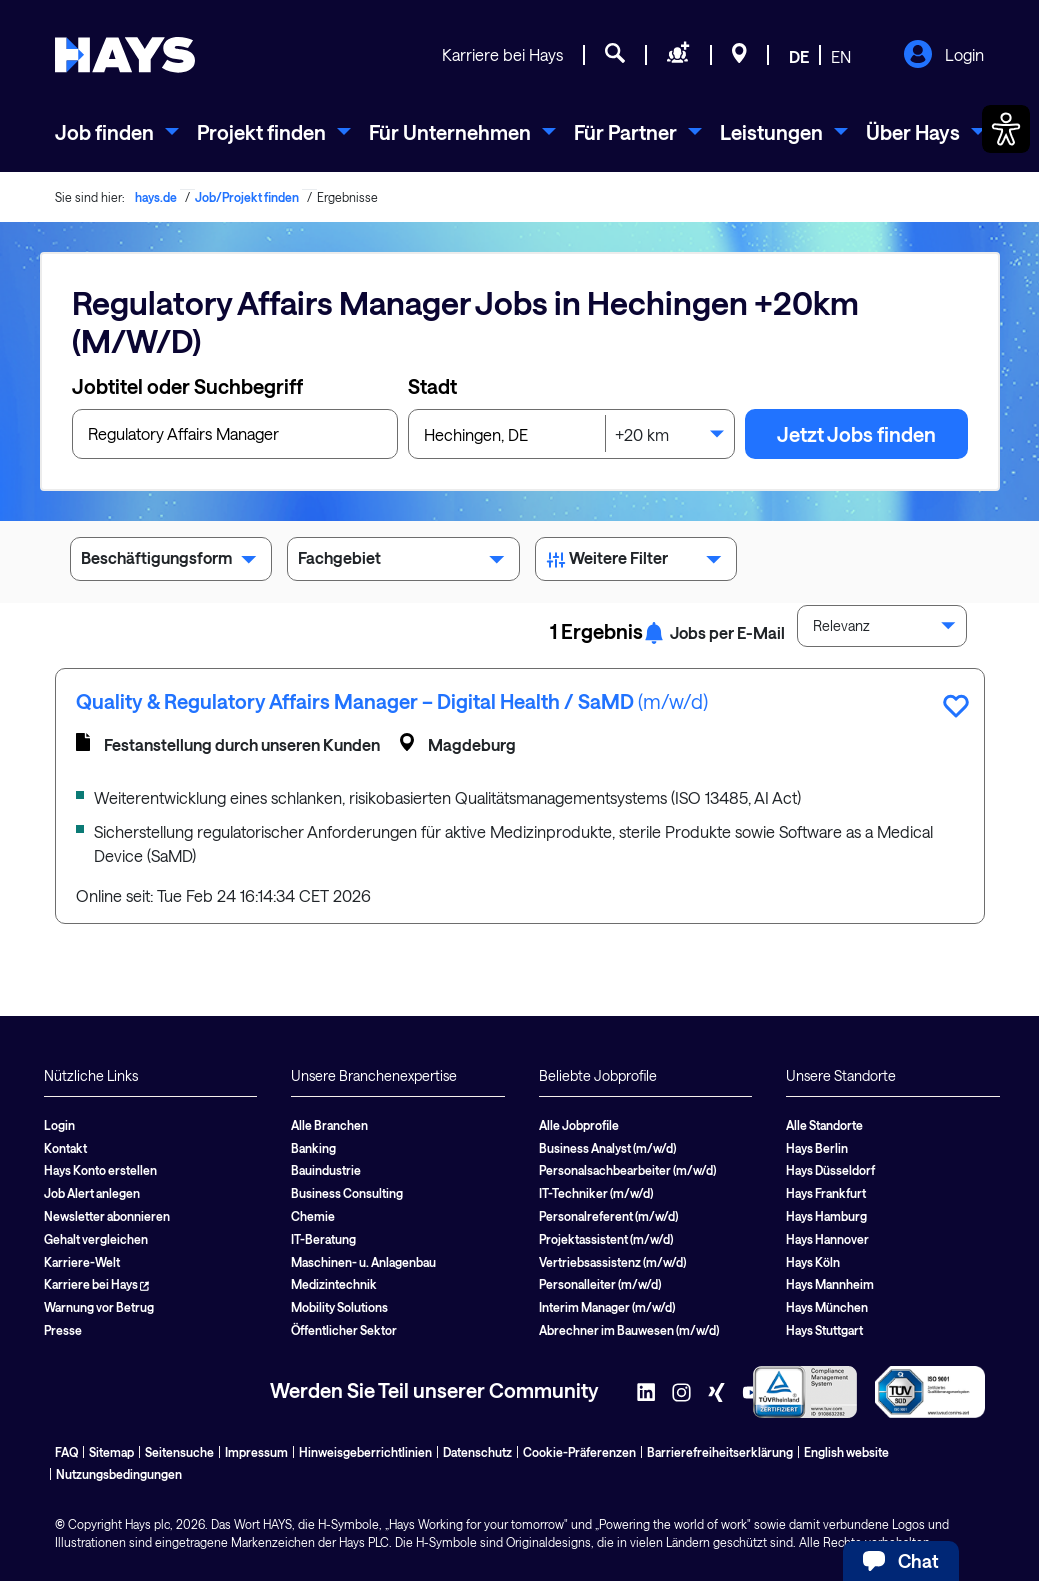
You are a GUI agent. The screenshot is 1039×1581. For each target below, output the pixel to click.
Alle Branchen (329, 1125)
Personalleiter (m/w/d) (600, 1284)
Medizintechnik (334, 1284)
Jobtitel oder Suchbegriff (187, 386)
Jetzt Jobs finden (856, 434)
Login (943, 56)
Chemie (313, 1216)
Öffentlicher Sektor (344, 1330)
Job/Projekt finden (247, 197)
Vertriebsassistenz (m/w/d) (612, 1262)
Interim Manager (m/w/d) (607, 1307)
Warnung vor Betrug (99, 1307)
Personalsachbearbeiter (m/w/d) (627, 1170)
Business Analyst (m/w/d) (607, 1148)
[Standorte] (739, 56)
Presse (63, 1330)
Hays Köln (813, 1262)
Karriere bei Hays (502, 54)
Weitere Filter (636, 562)
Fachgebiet (403, 562)
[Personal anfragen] (678, 56)
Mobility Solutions (339, 1307)
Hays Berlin (817, 1148)
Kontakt (65, 1148)
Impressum (256, 1452)
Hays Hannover (827, 1239)
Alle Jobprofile (579, 1125)
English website (846, 1452)
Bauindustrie (326, 1170)
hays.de (156, 197)
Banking (313, 1148)
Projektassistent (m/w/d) (606, 1239)
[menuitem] (117, 132)
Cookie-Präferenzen (579, 1452)
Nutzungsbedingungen (119, 1474)
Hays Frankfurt (826, 1193)
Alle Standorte (824, 1125)
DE (799, 56)
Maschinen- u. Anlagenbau (363, 1262)
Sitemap (111, 1452)
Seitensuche (179, 1452)
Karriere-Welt (82, 1262)
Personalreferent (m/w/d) (608, 1216)
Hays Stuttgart (824, 1330)
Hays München (827, 1307)
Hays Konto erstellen (100, 1170)
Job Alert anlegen (92, 1193)
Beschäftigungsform (171, 562)
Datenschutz (477, 1452)
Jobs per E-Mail (714, 632)
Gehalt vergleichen (96, 1239)
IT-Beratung (323, 1239)
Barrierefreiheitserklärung (720, 1452)
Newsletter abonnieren (107, 1216)
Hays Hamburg (826, 1216)
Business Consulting (347, 1193)
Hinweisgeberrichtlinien (365, 1452)
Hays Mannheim (830, 1284)
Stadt (432, 386)
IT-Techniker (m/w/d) (596, 1193)
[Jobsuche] (615, 56)
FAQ (66, 1452)
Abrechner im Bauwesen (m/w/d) (629, 1330)
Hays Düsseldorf (830, 1170)
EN (841, 56)
